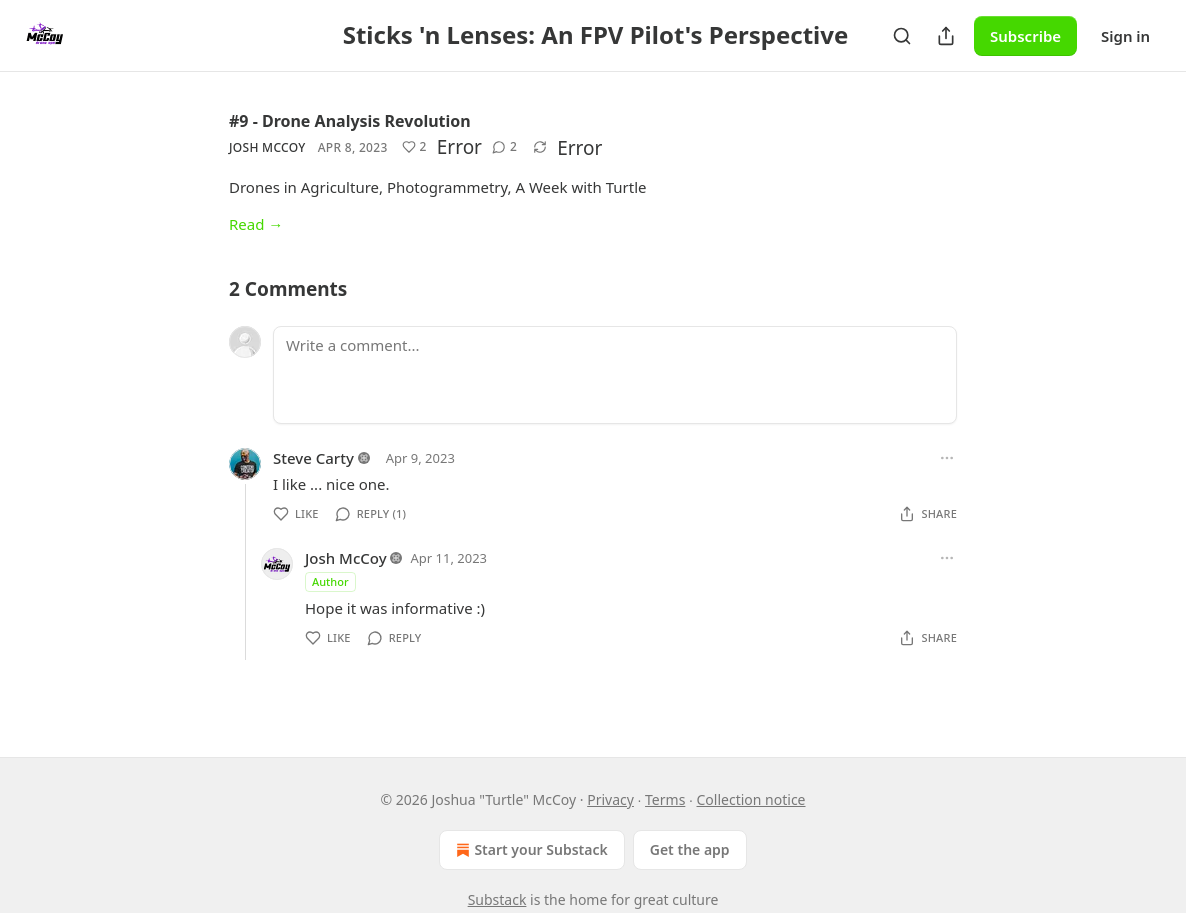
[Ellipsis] (947, 458)
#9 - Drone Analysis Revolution (350, 121)
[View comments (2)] (504, 147)
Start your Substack (529, 850)
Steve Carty (313, 458)
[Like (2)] (414, 147)
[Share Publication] (946, 36)
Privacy (610, 799)
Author (330, 581)
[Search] (902, 36)
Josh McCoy (267, 147)
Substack (497, 899)
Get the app (690, 849)
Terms (665, 799)
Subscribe (1025, 36)
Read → (256, 224)
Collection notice (751, 799)
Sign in (1125, 36)
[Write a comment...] (615, 375)
